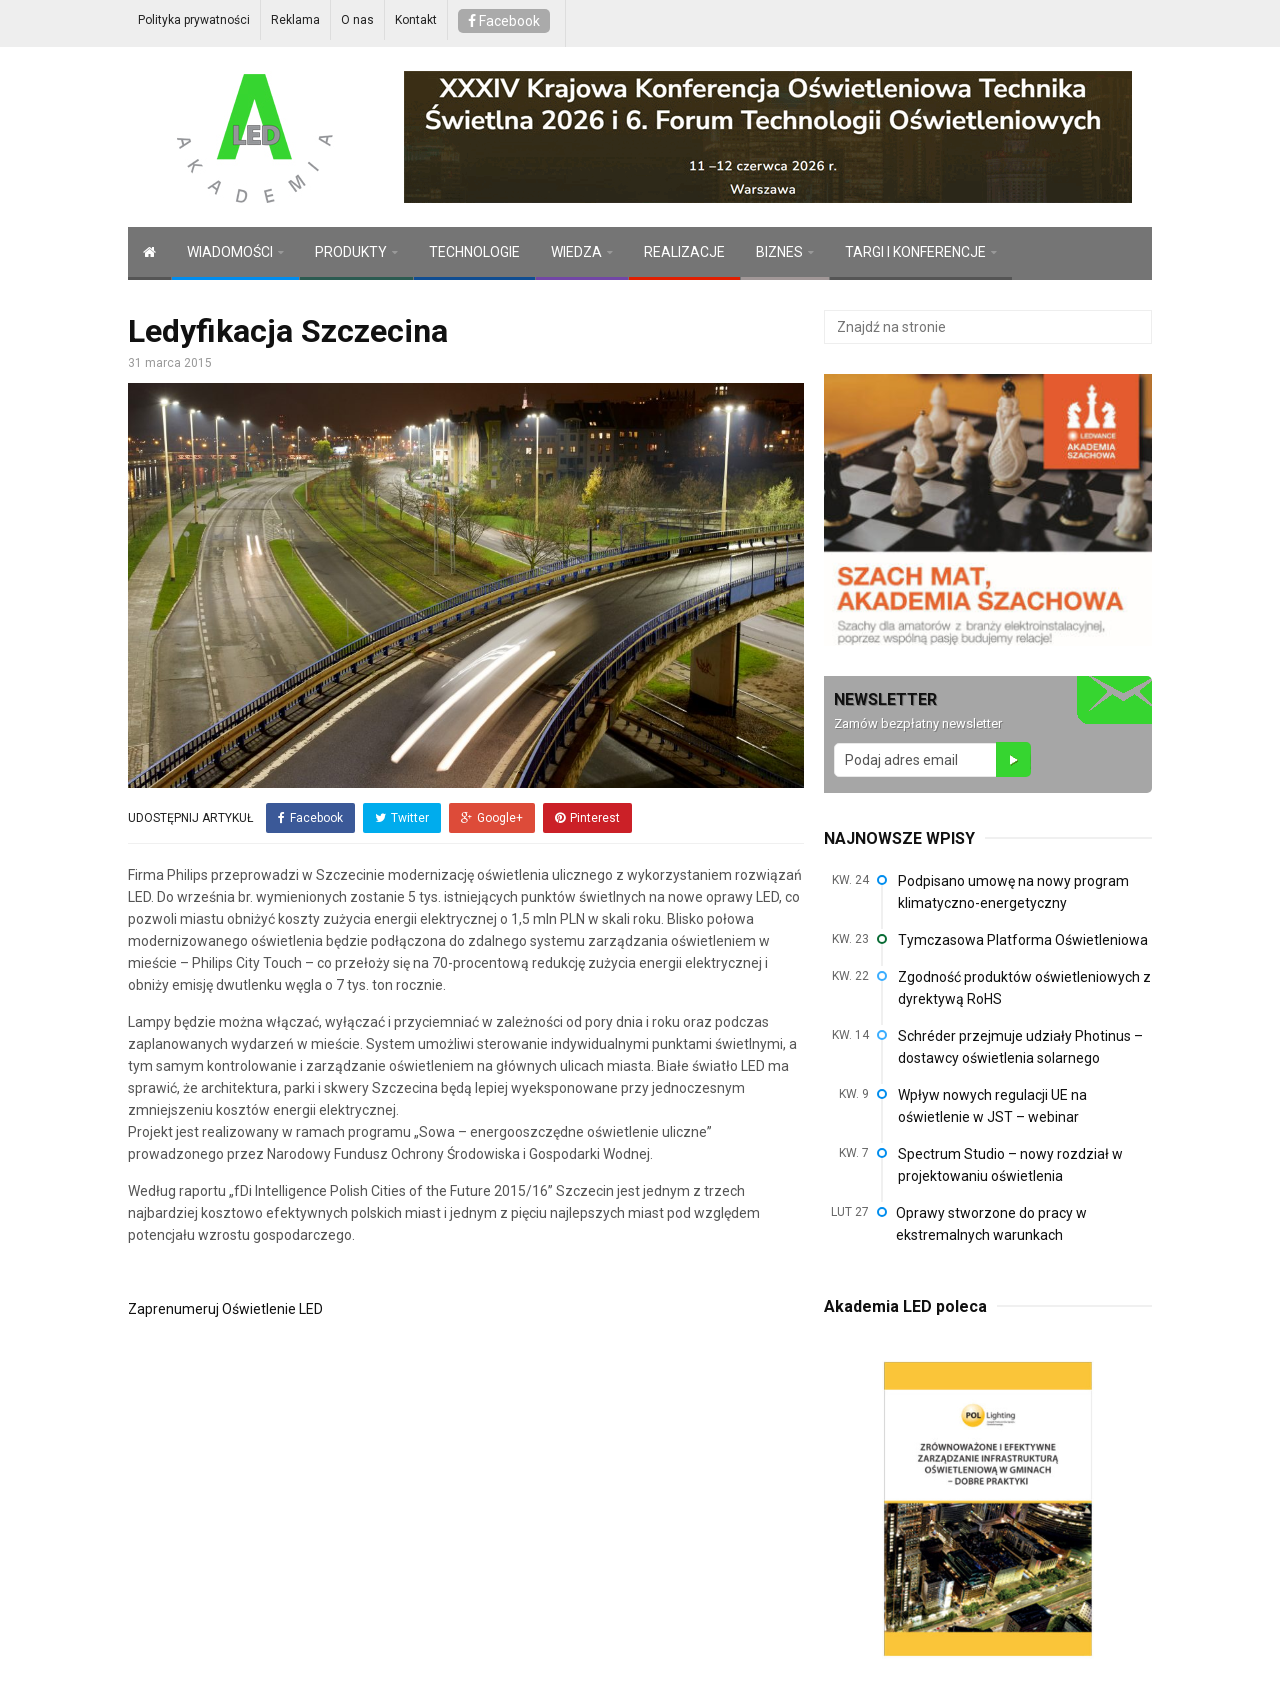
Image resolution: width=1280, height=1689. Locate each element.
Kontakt (416, 20)
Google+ (492, 818)
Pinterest (587, 818)
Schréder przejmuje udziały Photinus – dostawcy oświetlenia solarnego (1020, 1047)
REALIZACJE (684, 252)
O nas (357, 20)
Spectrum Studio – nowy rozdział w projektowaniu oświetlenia (1010, 1165)
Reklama (295, 20)
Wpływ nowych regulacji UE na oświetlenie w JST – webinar (992, 1106)
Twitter (402, 818)
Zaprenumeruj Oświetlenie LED (225, 1309)
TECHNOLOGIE (474, 252)
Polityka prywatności (194, 20)
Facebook (504, 21)
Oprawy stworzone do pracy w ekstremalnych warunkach (991, 1224)
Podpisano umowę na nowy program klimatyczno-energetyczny (1013, 892)
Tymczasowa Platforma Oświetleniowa (1023, 940)
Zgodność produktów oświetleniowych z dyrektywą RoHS (1024, 988)
